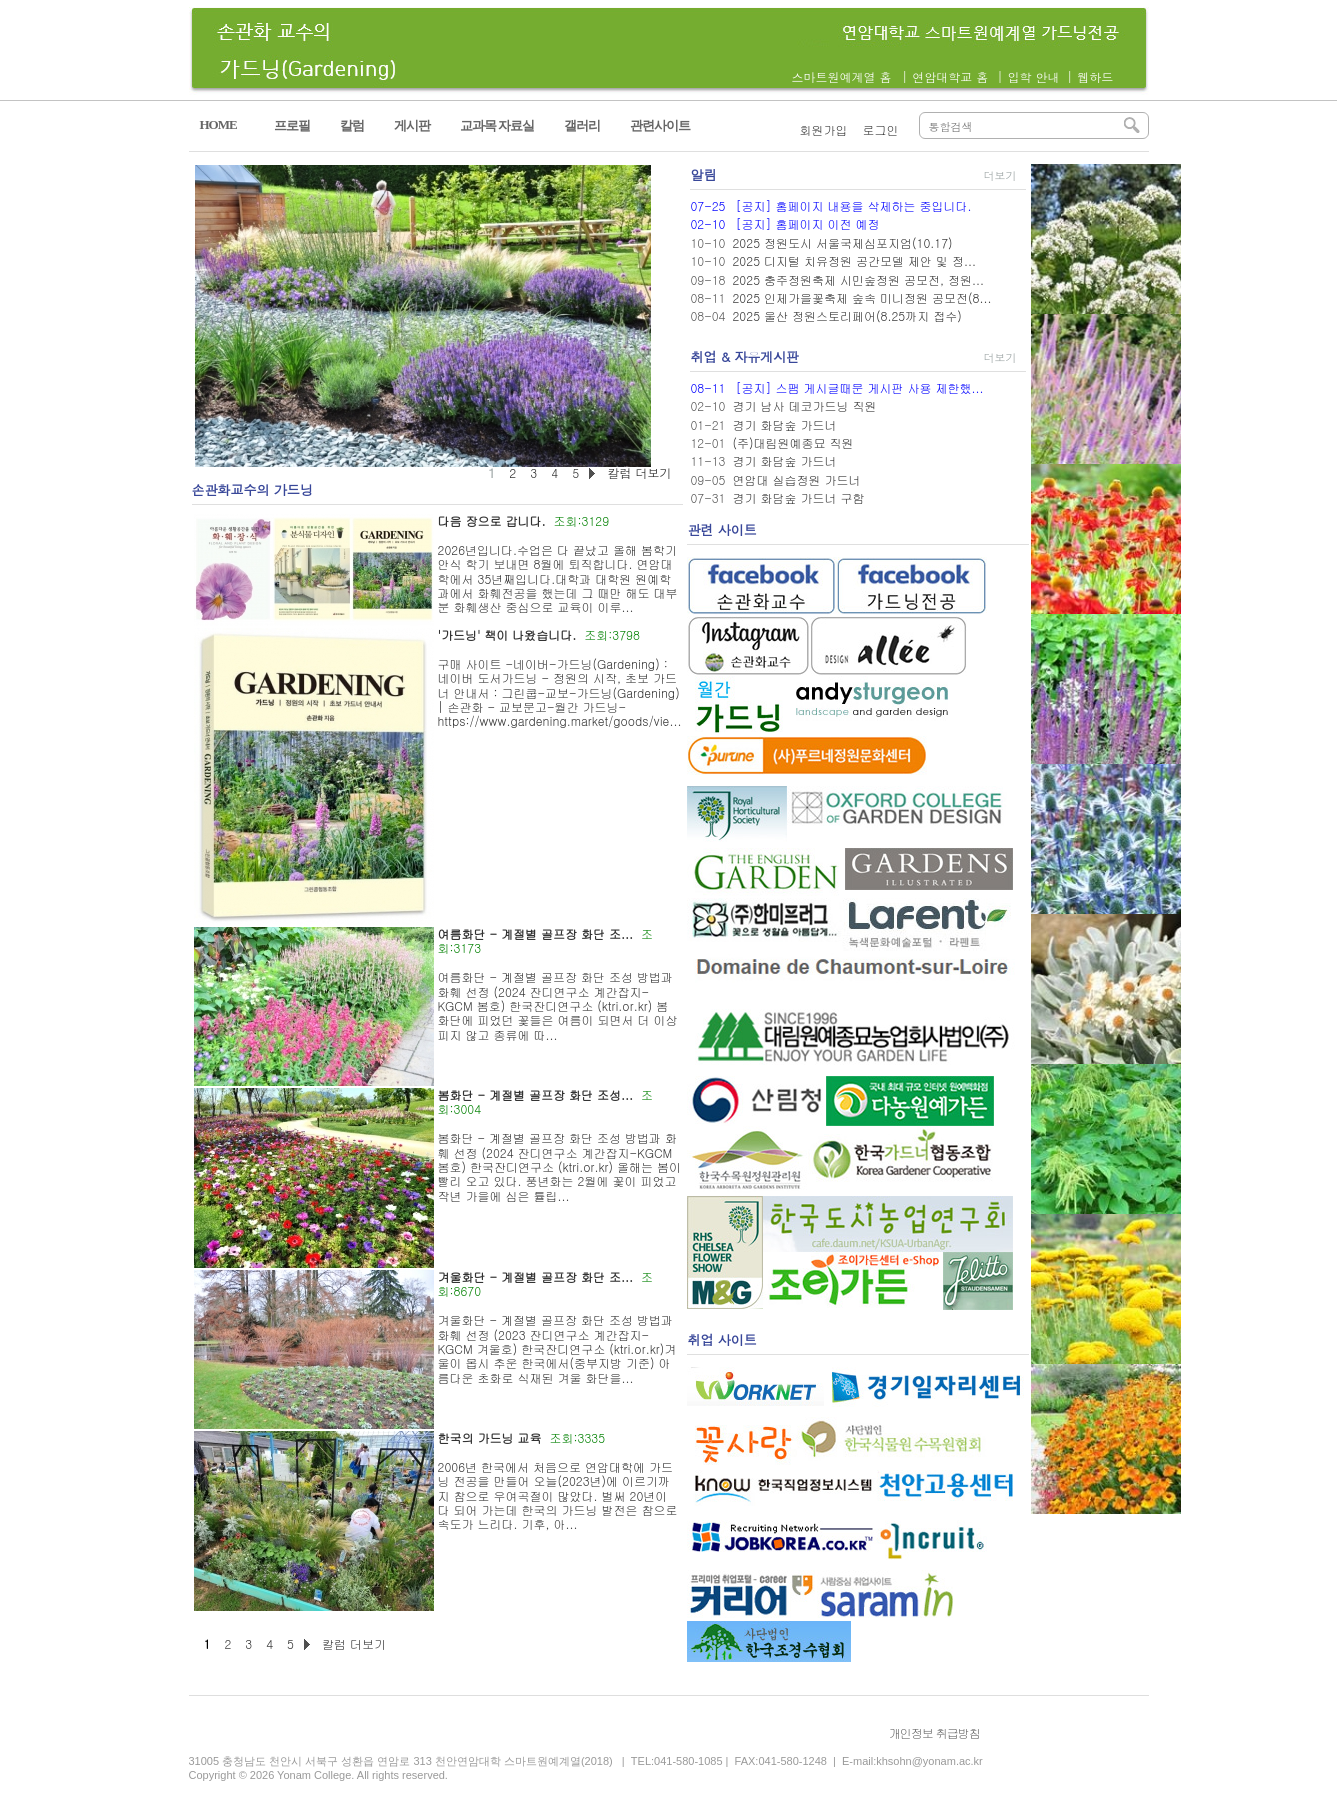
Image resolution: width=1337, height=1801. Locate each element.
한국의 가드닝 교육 (490, 1437)
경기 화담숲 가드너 (784, 424)
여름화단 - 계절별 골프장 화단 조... (536, 933)
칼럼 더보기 (354, 1643)
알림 (703, 174)
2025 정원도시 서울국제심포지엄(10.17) (842, 242)
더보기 (999, 175)
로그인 (881, 129)
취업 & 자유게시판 (744, 356)
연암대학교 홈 (950, 76)
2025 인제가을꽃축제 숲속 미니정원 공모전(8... (861, 297)
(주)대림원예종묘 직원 (792, 442)
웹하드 (1095, 76)
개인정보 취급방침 (934, 1732)
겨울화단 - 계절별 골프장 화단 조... (536, 1276)
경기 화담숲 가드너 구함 (798, 497)
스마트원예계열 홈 (842, 76)
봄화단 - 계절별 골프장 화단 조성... (536, 1094)
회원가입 (824, 129)
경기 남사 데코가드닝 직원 (804, 405)
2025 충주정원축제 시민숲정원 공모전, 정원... (858, 279)
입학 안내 (1033, 76)
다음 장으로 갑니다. (492, 520)
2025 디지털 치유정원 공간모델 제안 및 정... (854, 260)
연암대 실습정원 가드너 (796, 479)
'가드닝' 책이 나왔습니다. (507, 634)
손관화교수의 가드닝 (252, 489)
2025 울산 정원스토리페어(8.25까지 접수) (846, 315)
